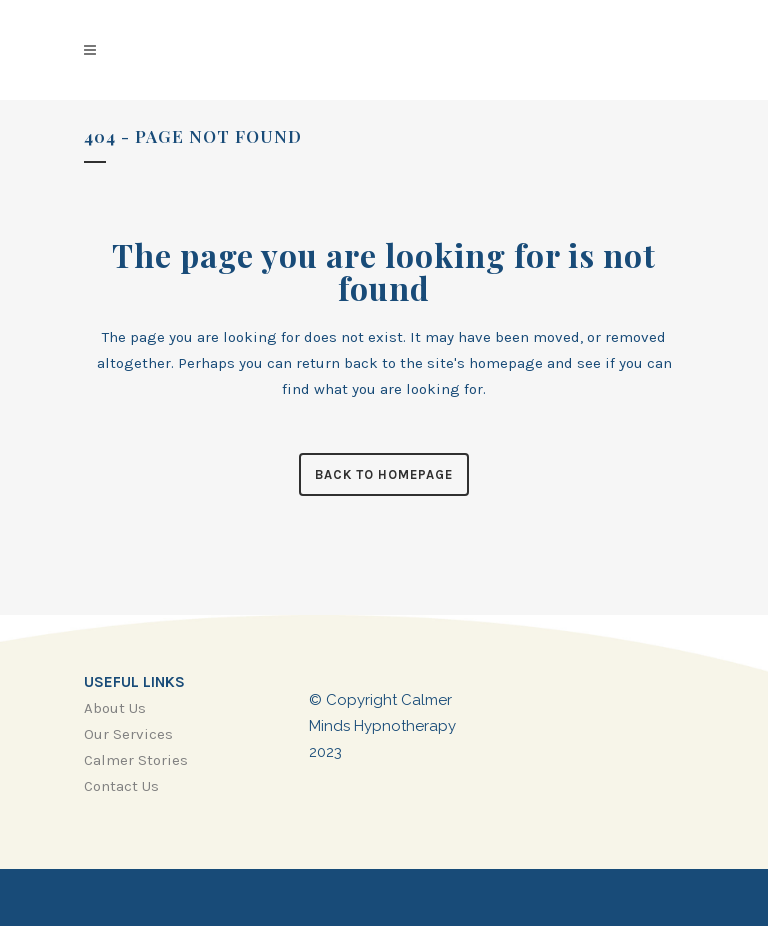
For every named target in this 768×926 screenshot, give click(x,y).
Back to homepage (384, 474)
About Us (115, 708)
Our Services (128, 734)
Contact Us (121, 786)
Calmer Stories (136, 760)
